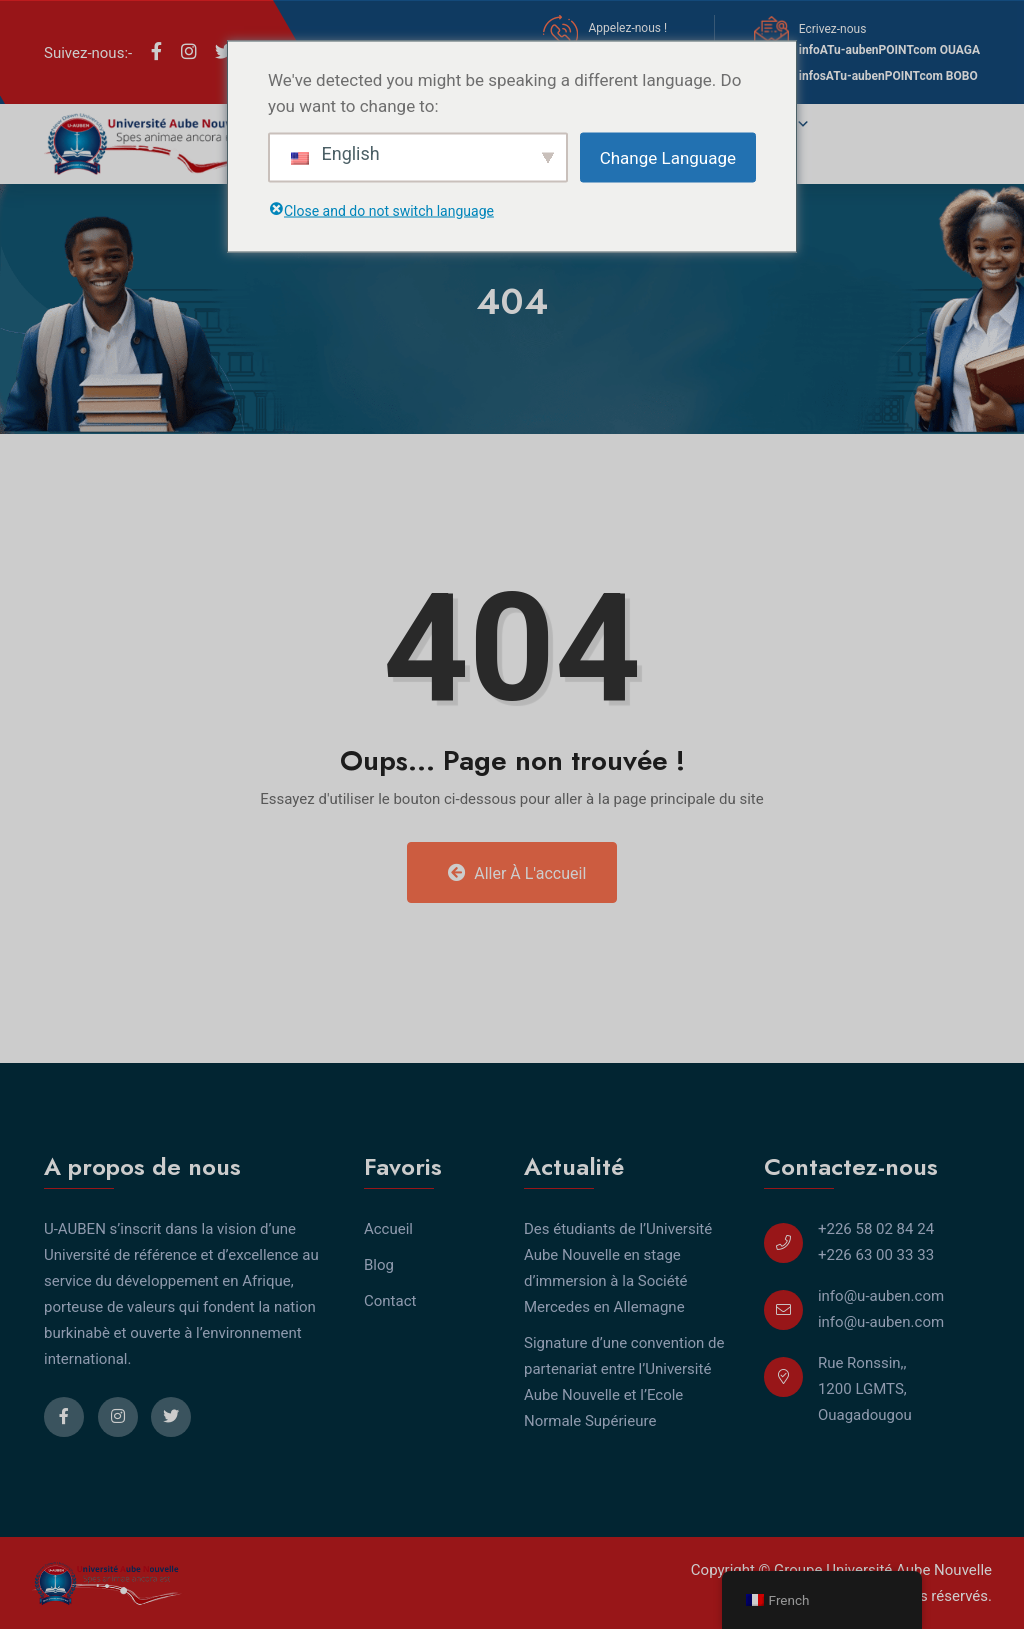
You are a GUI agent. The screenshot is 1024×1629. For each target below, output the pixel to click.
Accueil (388, 1229)
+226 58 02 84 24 (876, 1229)
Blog (379, 1265)
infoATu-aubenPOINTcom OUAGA (889, 50)
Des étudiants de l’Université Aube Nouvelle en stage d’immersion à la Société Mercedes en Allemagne (618, 1268)
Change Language (668, 157)
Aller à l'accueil (517, 873)
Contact (390, 1301)
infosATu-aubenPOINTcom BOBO (888, 76)
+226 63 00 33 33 (876, 1255)
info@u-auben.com (881, 1296)
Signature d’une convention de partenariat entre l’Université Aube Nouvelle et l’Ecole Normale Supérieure (624, 1382)
